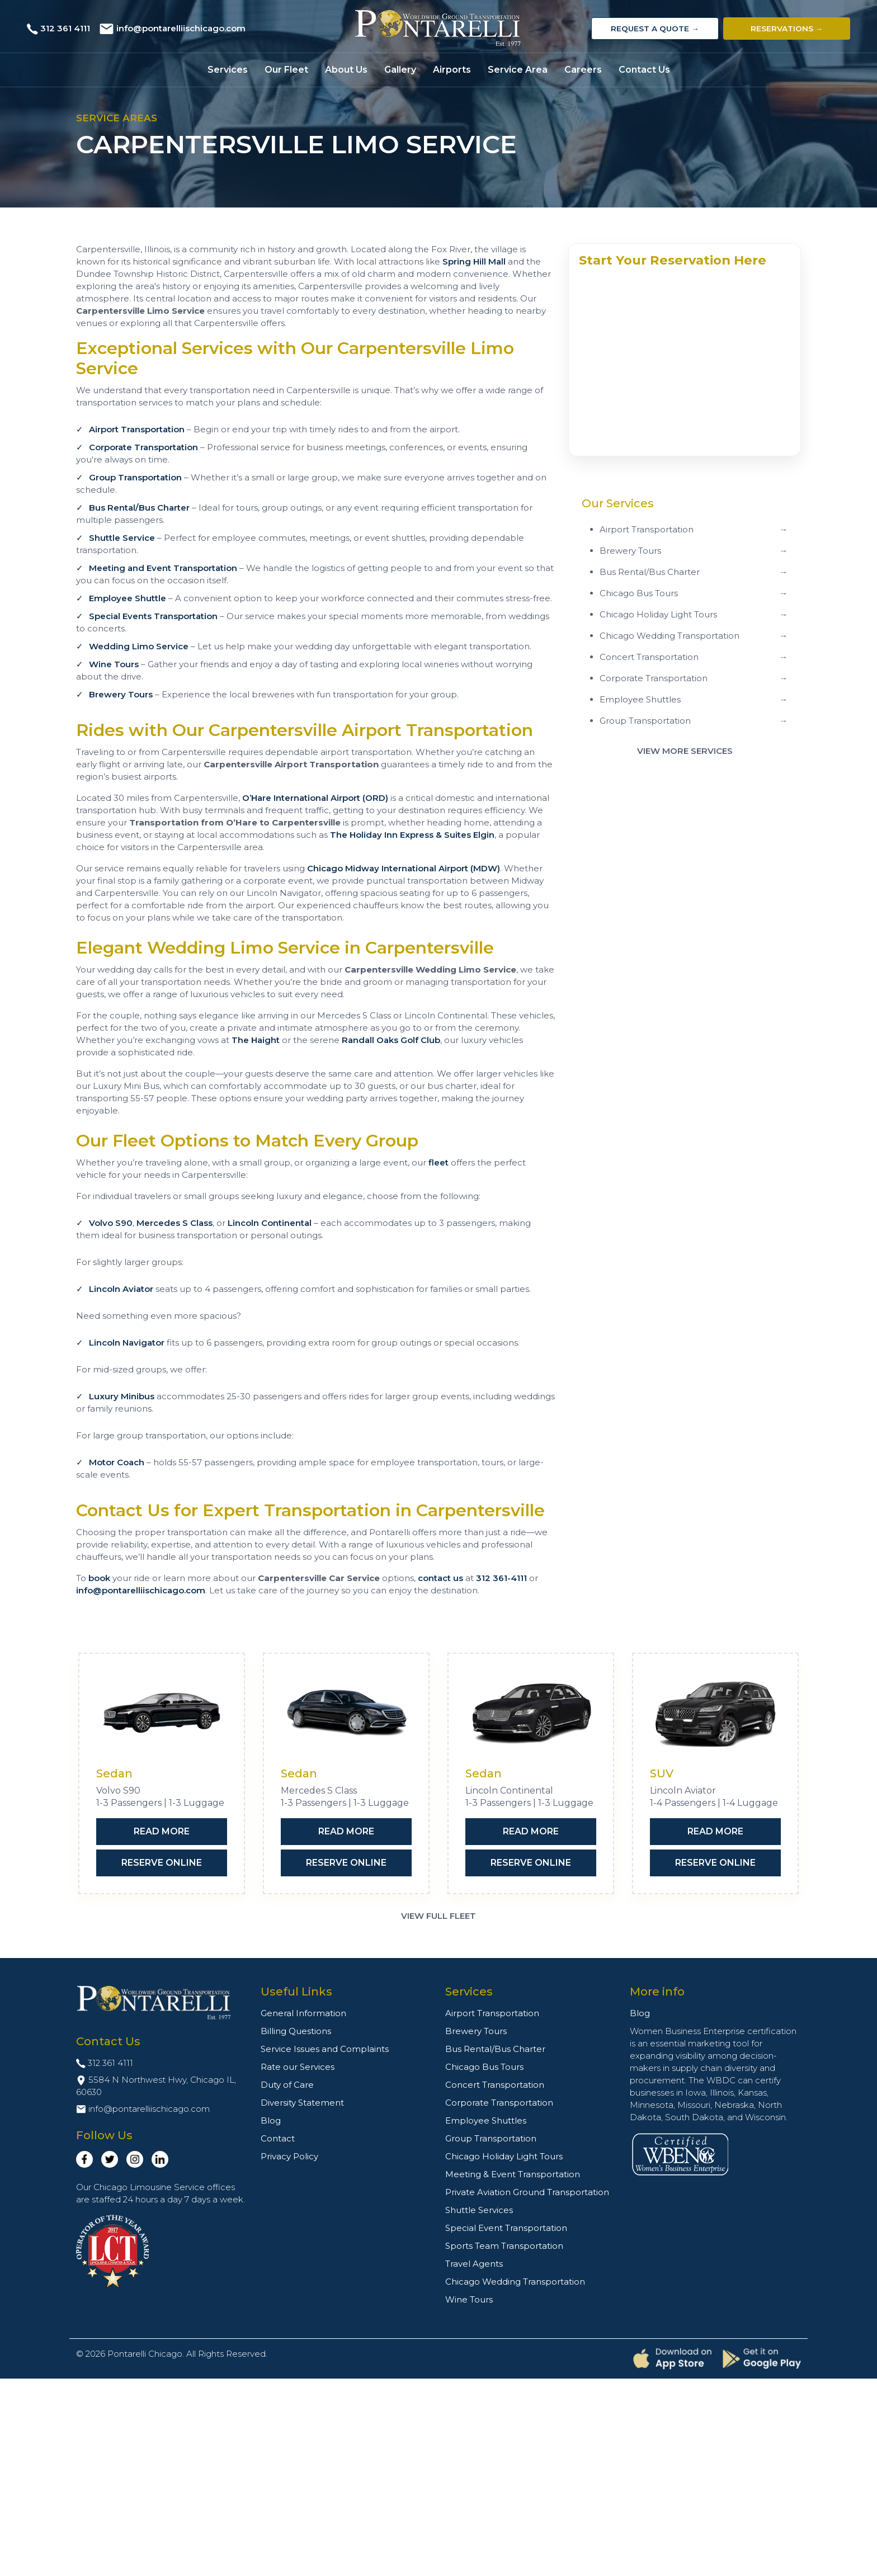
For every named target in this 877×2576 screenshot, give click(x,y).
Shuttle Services (479, 2210)
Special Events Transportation (153, 616)
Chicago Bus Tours (484, 2066)
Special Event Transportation (506, 2228)
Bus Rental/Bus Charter (139, 507)
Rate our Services (297, 2066)
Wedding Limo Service (138, 646)
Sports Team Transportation (504, 2245)
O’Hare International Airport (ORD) (315, 797)
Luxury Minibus (121, 1396)
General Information (303, 2013)
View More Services (685, 751)
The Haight (256, 1040)
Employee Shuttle (127, 598)
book (99, 1578)
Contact (278, 2138)
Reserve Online (161, 1862)
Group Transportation (135, 477)
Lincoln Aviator (121, 1289)
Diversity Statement (302, 2102)
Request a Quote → (655, 28)
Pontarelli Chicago (144, 2353)
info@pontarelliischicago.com (181, 28)
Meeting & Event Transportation (512, 2174)
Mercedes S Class (174, 1223)
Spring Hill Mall (474, 261)
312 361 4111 (65, 28)
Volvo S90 (111, 1223)
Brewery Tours (121, 694)
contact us (440, 1578)
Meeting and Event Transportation (163, 568)
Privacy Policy (289, 2156)
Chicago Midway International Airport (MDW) (403, 868)
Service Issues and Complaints (325, 2049)
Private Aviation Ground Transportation (527, 2192)
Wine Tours (114, 664)
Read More (162, 1831)
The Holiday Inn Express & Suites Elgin (412, 834)
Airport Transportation (137, 429)
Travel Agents (474, 2263)
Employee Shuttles (485, 2120)
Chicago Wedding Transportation (515, 2281)
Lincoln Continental (270, 1223)
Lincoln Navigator (126, 1342)
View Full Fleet (438, 1915)
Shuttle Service (122, 537)
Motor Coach (116, 1462)
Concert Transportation (494, 2084)
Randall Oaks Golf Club (391, 1040)
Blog (271, 2120)
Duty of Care (287, 2084)
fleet (438, 1162)
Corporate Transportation (143, 447)
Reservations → (787, 28)
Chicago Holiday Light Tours (504, 2156)
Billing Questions (296, 2031)
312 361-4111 (501, 1578)
